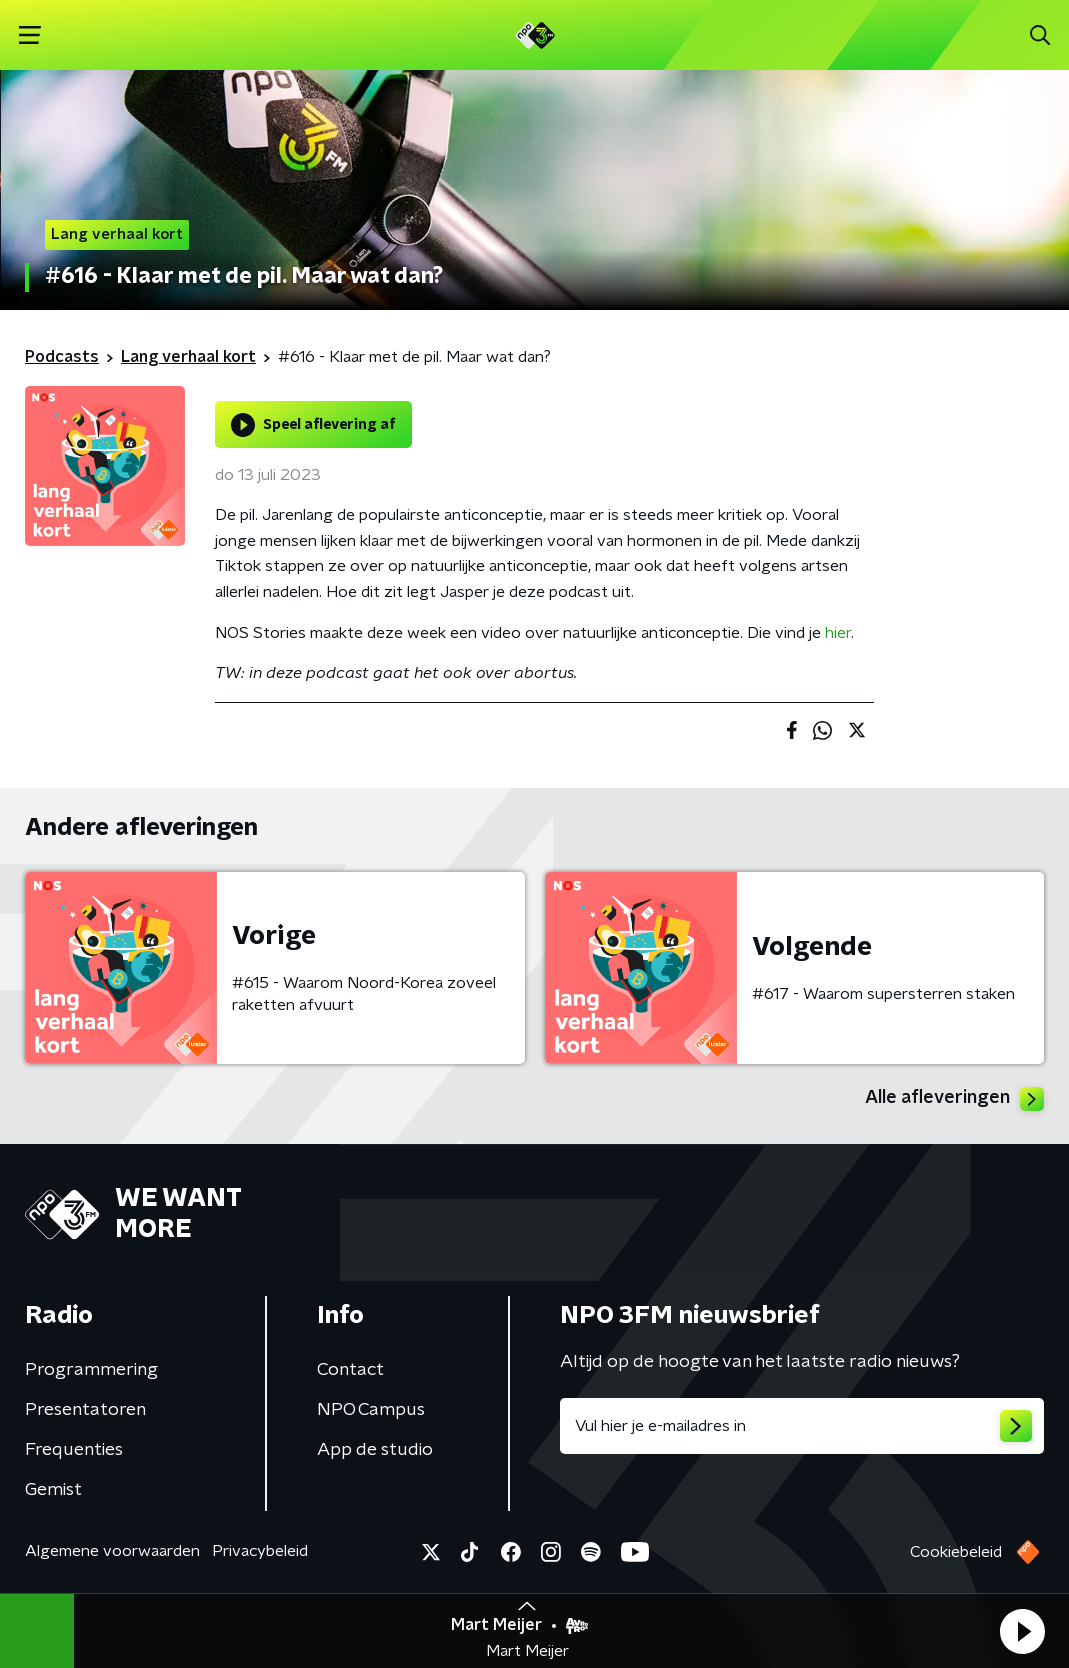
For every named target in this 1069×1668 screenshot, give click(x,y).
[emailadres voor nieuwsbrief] (802, 1426)
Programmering (91, 1370)
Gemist (53, 1490)
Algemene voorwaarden (112, 1551)
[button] (1022, 1631)
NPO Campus (371, 1410)
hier (838, 633)
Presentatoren (85, 1410)
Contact (350, 1370)
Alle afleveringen (954, 1099)
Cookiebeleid (956, 1552)
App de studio (375, 1450)
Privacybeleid (260, 1551)
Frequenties (74, 1450)
